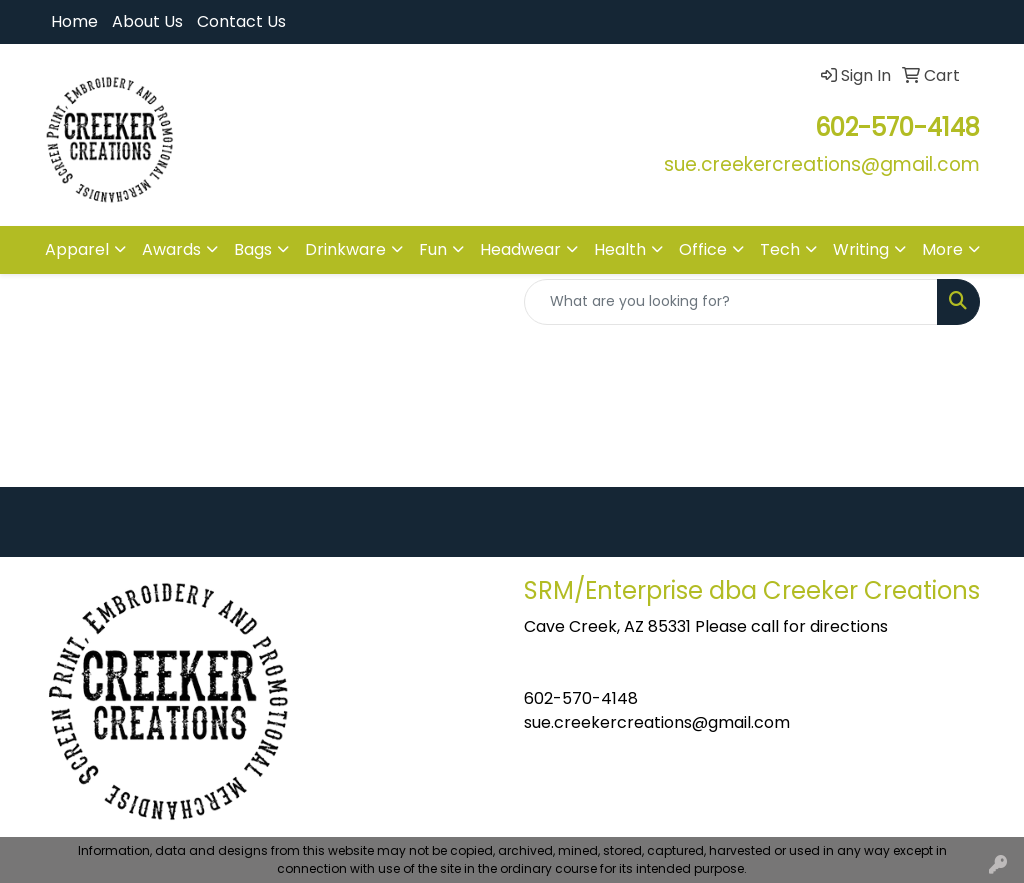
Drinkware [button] (345, 249)
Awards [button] (171, 249)
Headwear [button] (520, 249)
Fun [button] (433, 249)
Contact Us (241, 21)
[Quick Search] (731, 302)
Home (74, 21)
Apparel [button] (77, 249)
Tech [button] (780, 249)
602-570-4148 (581, 698)
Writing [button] (861, 249)
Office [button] (703, 249)
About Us (147, 21)
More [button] (942, 249)
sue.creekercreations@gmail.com (657, 722)
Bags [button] (253, 249)
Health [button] (620, 249)
